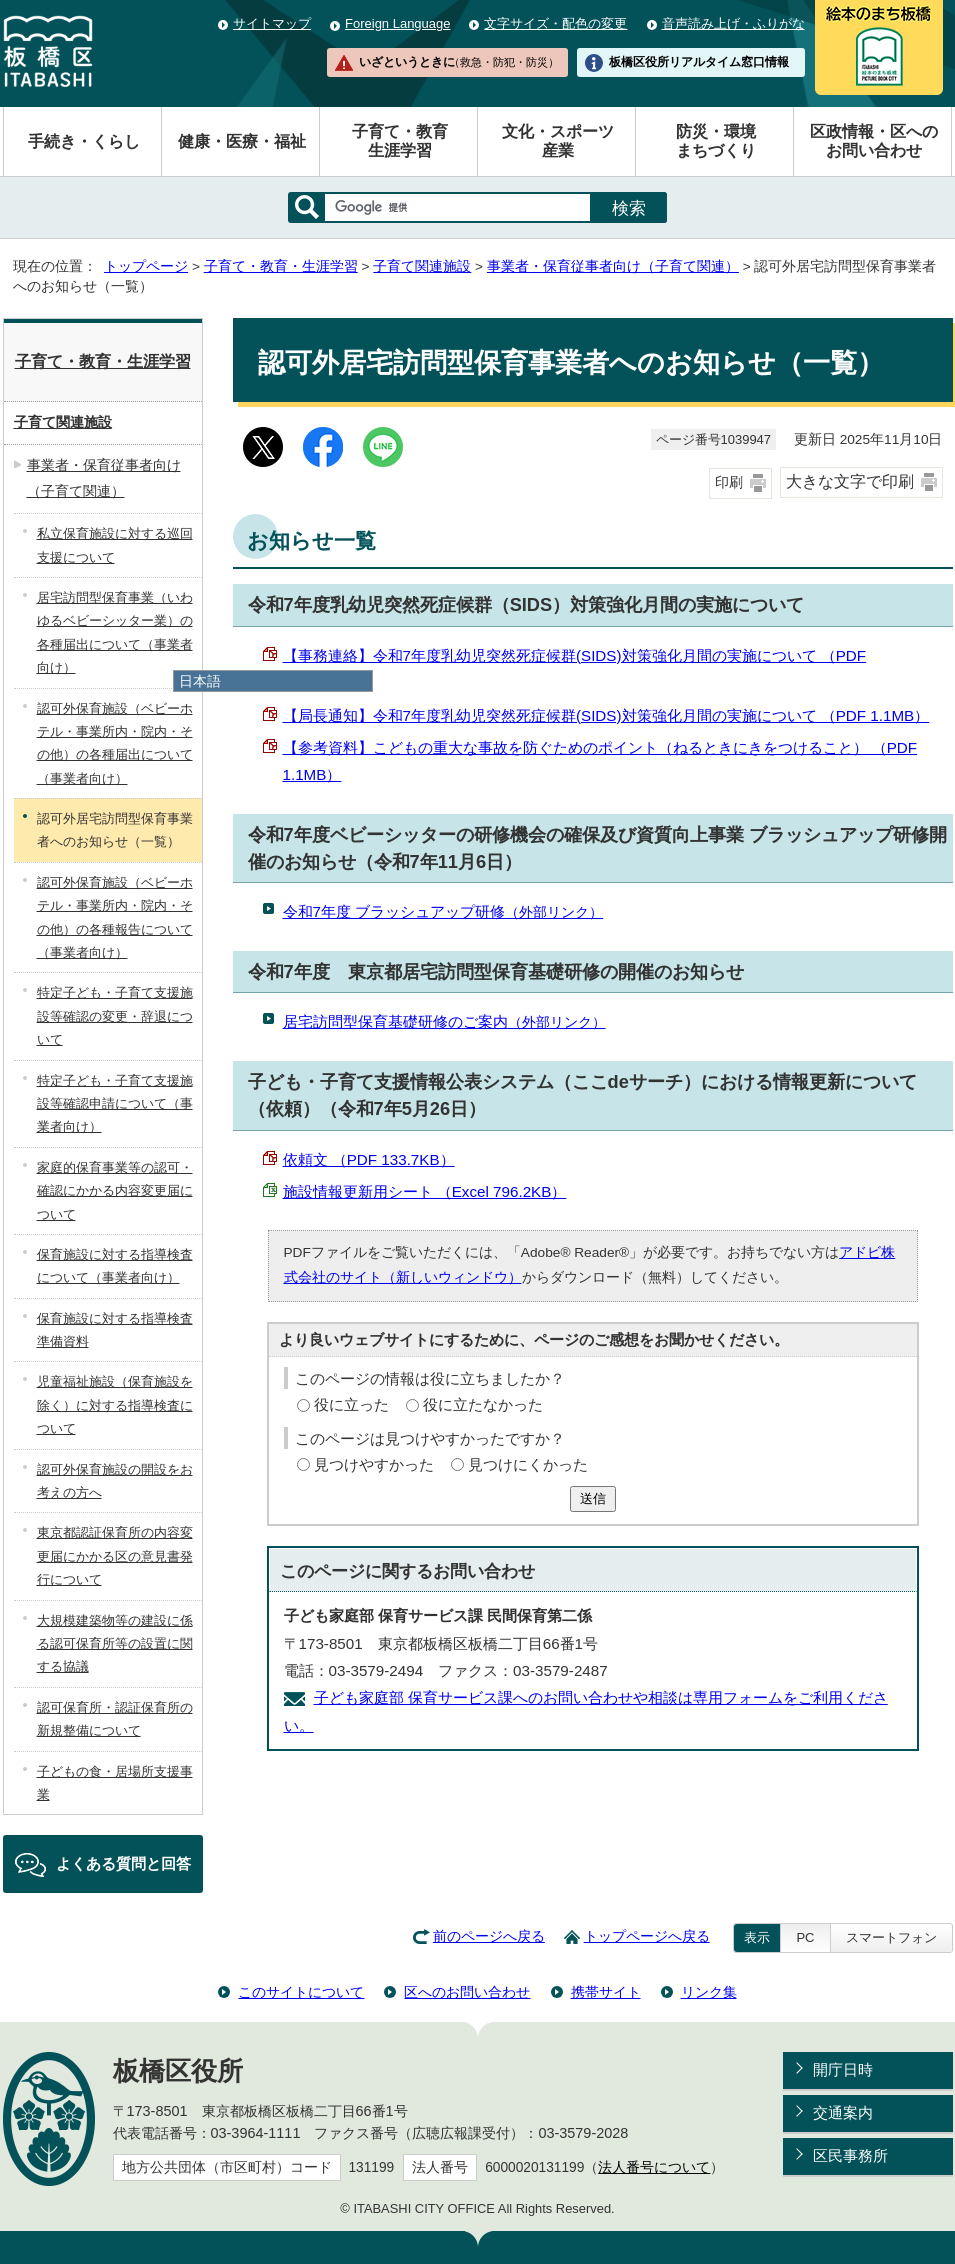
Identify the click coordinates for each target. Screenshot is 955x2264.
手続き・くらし (84, 141)
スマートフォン (891, 1937)
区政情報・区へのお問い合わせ (874, 141)
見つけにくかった (528, 1464)
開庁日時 (843, 2069)
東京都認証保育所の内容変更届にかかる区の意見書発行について (115, 1556)
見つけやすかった (374, 1464)
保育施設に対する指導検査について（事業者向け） (115, 1266)
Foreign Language (397, 23)
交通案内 (843, 2112)
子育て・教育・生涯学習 (281, 266)
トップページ (146, 266)
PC (805, 1937)
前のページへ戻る (489, 1936)
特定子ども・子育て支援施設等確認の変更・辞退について (115, 1016)
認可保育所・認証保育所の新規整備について (115, 1719)
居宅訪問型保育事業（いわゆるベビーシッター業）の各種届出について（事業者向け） (115, 632)
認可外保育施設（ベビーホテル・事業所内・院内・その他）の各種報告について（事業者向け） (115, 917)
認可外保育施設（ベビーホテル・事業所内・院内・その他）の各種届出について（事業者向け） (115, 743)
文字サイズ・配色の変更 (555, 23)
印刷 (729, 482)
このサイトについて (301, 1992)
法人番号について (654, 2167)
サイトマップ (272, 23)
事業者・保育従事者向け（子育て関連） (613, 266)
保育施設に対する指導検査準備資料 (115, 1330)
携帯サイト (606, 1992)
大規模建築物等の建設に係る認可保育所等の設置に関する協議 (115, 1644)
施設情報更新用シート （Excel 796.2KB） (425, 1191)
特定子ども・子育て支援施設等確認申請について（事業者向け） (115, 1104)
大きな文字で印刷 (850, 481)
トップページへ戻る (647, 1936)
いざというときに (459, 62)
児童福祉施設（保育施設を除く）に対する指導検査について (115, 1405)
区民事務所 (850, 2155)
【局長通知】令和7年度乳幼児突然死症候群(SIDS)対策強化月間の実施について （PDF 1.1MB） (606, 715)
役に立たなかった (483, 1404)
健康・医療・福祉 (242, 141)
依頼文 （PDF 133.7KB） (369, 1159)
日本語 (200, 681)
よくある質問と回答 (123, 1863)
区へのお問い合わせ (467, 1992)
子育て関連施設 (422, 266)
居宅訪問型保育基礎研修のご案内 (444, 1021)
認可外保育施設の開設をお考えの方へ (115, 1481)
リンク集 (709, 1992)
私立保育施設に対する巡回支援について (115, 545)
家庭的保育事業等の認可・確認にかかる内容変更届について (115, 1191)
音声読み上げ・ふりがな (733, 23)
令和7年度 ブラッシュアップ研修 (443, 911)
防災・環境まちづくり (716, 141)
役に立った (351, 1404)
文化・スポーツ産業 (558, 141)
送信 (593, 1498)
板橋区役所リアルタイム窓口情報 (699, 62)
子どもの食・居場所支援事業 (115, 1783)
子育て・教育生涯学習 (400, 141)
